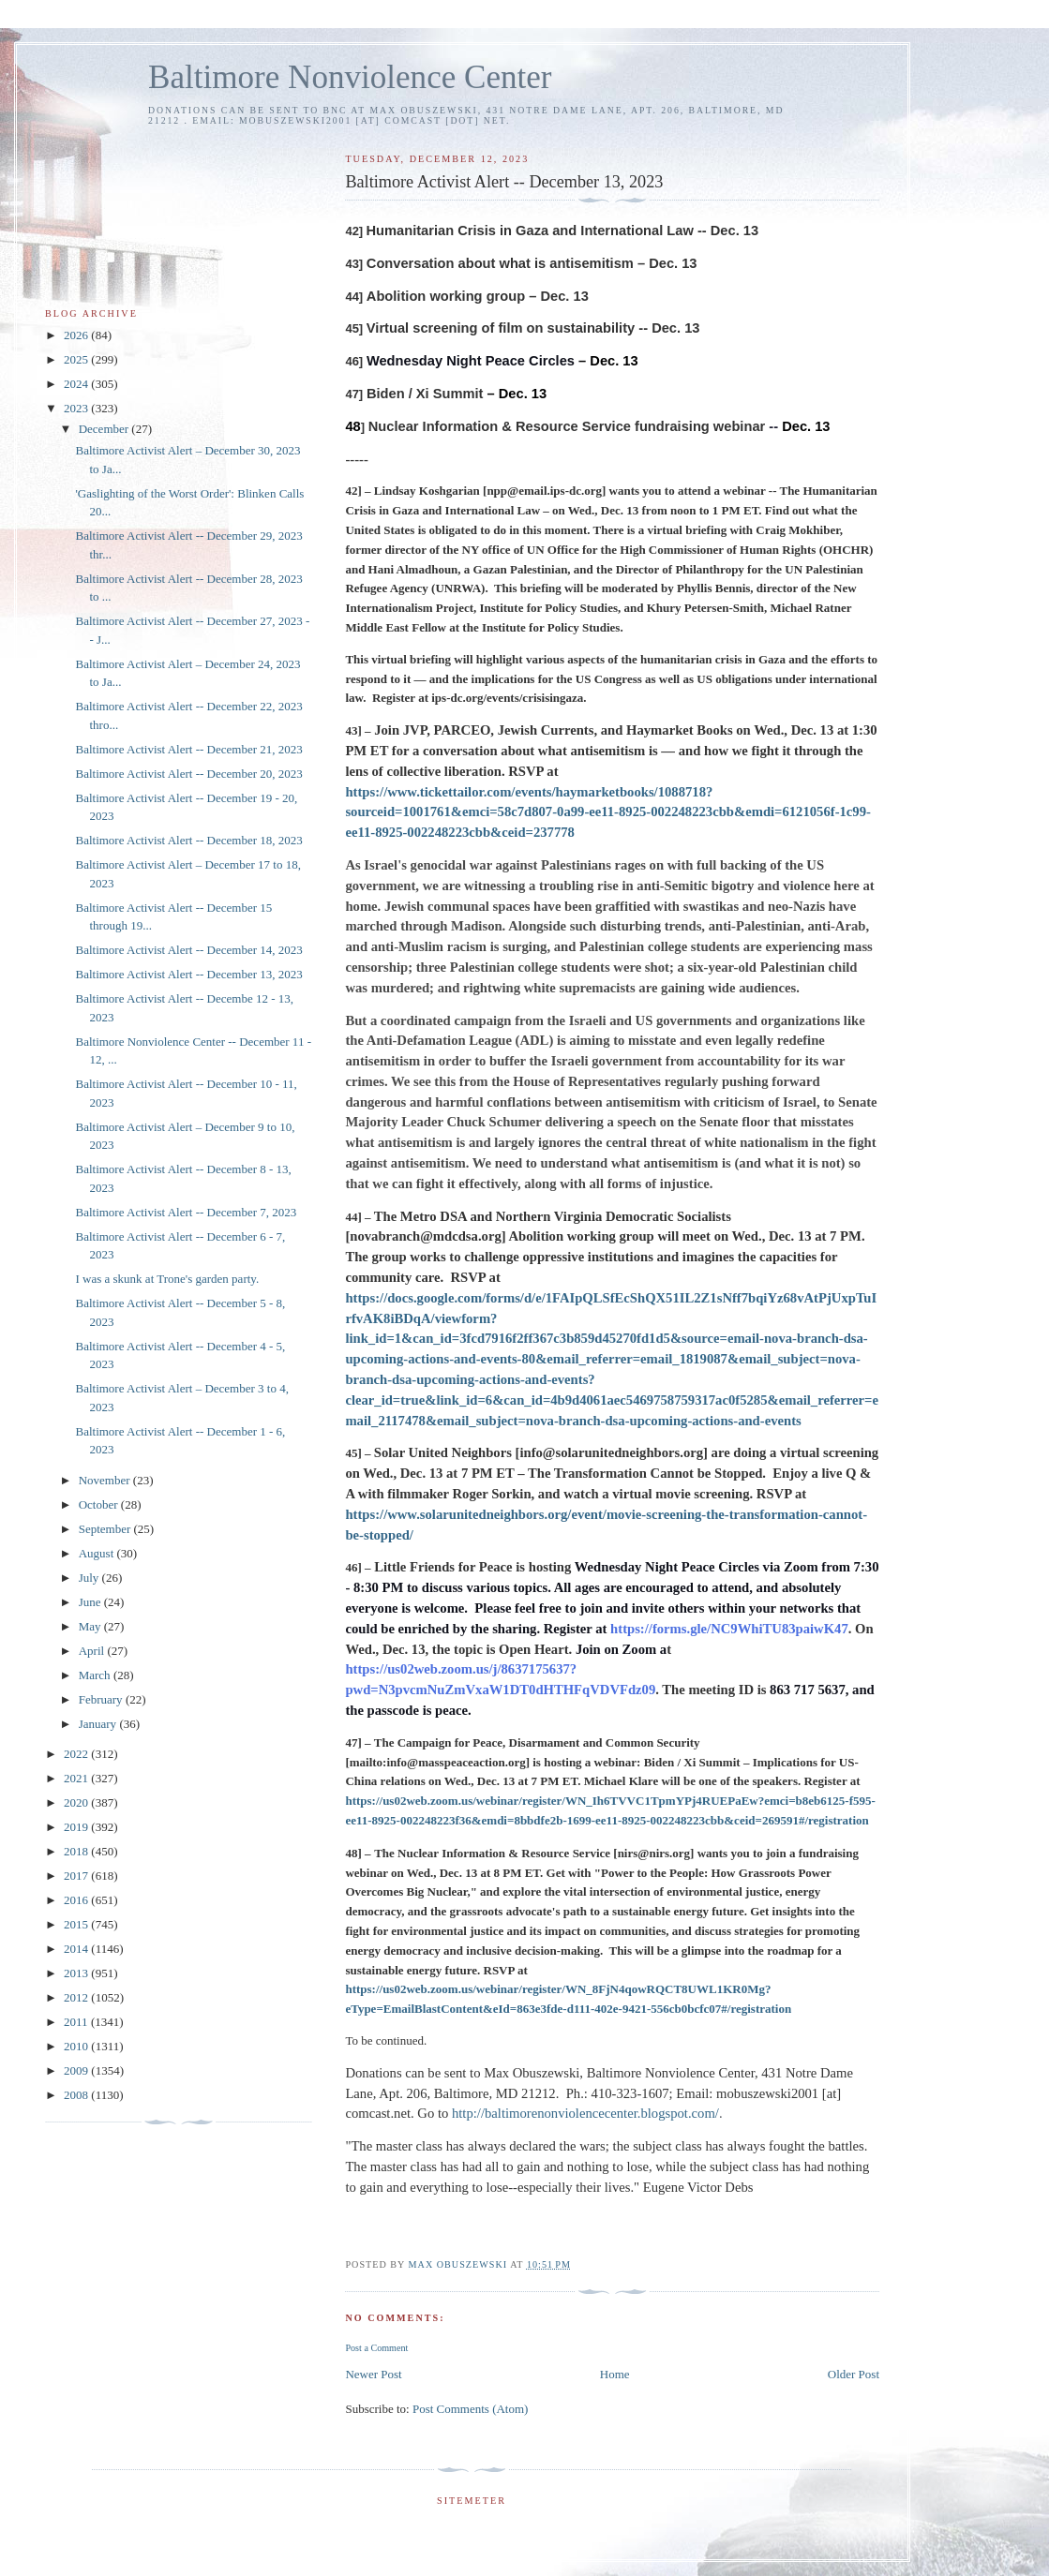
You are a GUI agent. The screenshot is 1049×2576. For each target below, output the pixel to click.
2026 (77, 335)
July (90, 1578)
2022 (77, 1754)
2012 (77, 1997)
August (98, 1553)
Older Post (853, 2374)
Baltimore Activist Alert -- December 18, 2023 (188, 840)
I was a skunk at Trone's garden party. (167, 1279)
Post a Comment (376, 2348)
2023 (77, 408)
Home (615, 2374)
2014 (77, 1949)
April (93, 1651)
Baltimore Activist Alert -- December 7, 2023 (185, 1212)
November (106, 1480)
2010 (77, 2046)
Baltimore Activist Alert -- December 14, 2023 (188, 950)
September (106, 1529)
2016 (77, 1900)
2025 (77, 359)
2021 (77, 1778)
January (99, 1724)
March (96, 1675)
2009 (77, 2070)
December (105, 429)
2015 (77, 1924)
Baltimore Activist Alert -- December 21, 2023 (188, 749)
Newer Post (373, 2374)
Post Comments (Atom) (470, 2409)
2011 (77, 2022)
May (91, 1626)
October (100, 1504)
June (91, 1602)
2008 (77, 2095)
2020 (77, 1802)
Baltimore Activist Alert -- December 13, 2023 (188, 974)
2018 (77, 1851)
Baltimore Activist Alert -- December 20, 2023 (188, 774)
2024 (77, 384)
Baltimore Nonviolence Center (350, 77)
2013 (77, 1973)
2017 (77, 1876)
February (102, 1699)
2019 (77, 1827)
